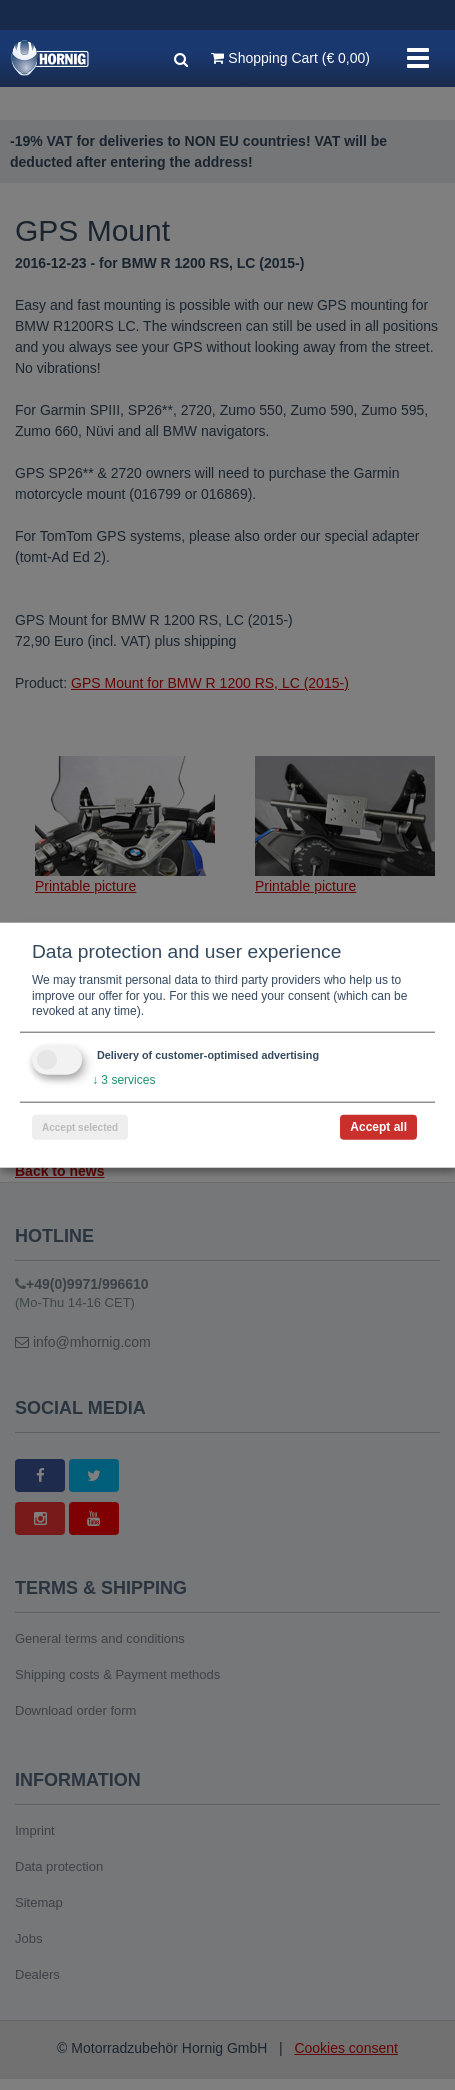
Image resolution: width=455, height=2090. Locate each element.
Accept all (378, 1126)
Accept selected (80, 1126)
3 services (123, 1080)
